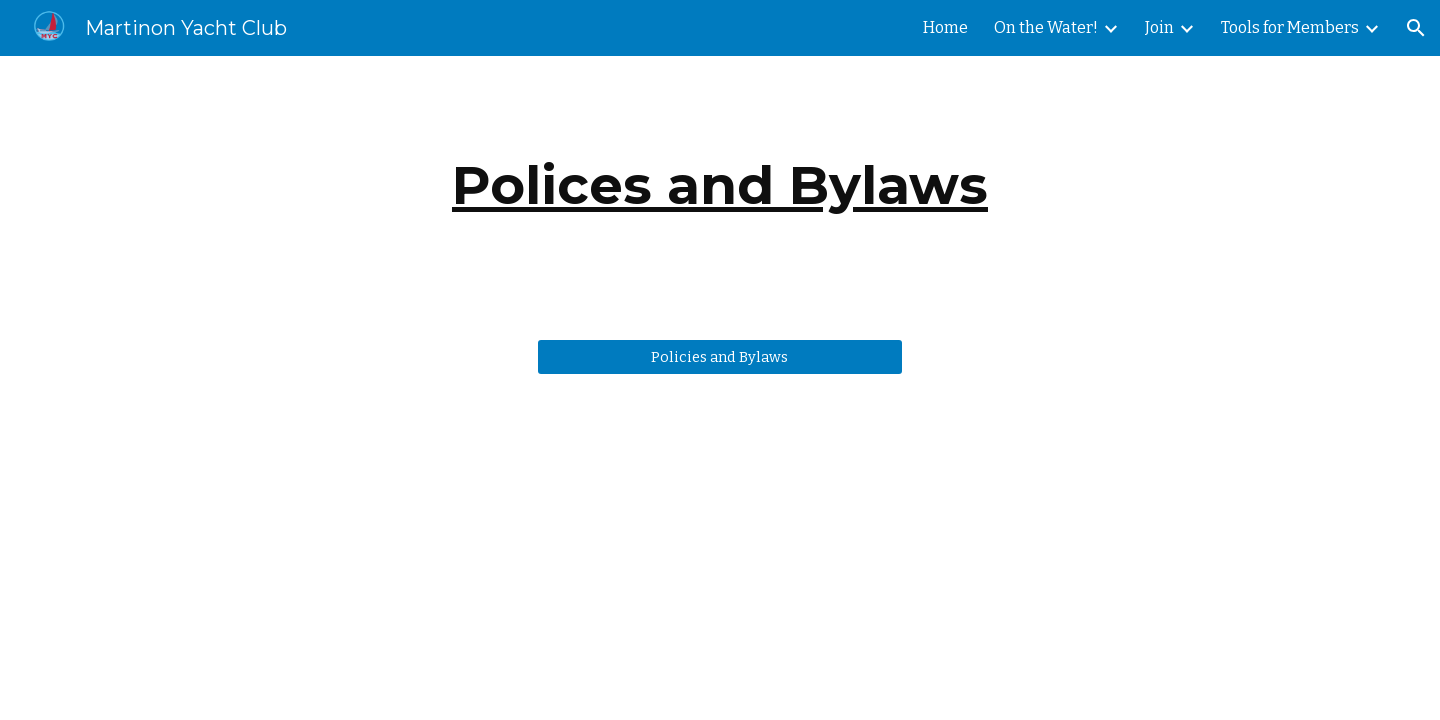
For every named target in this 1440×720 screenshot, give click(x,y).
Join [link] (1159, 27)
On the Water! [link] (1046, 27)
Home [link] (945, 27)
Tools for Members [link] (1290, 27)
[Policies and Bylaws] (719, 356)
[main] (720, 185)
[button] (1416, 28)
